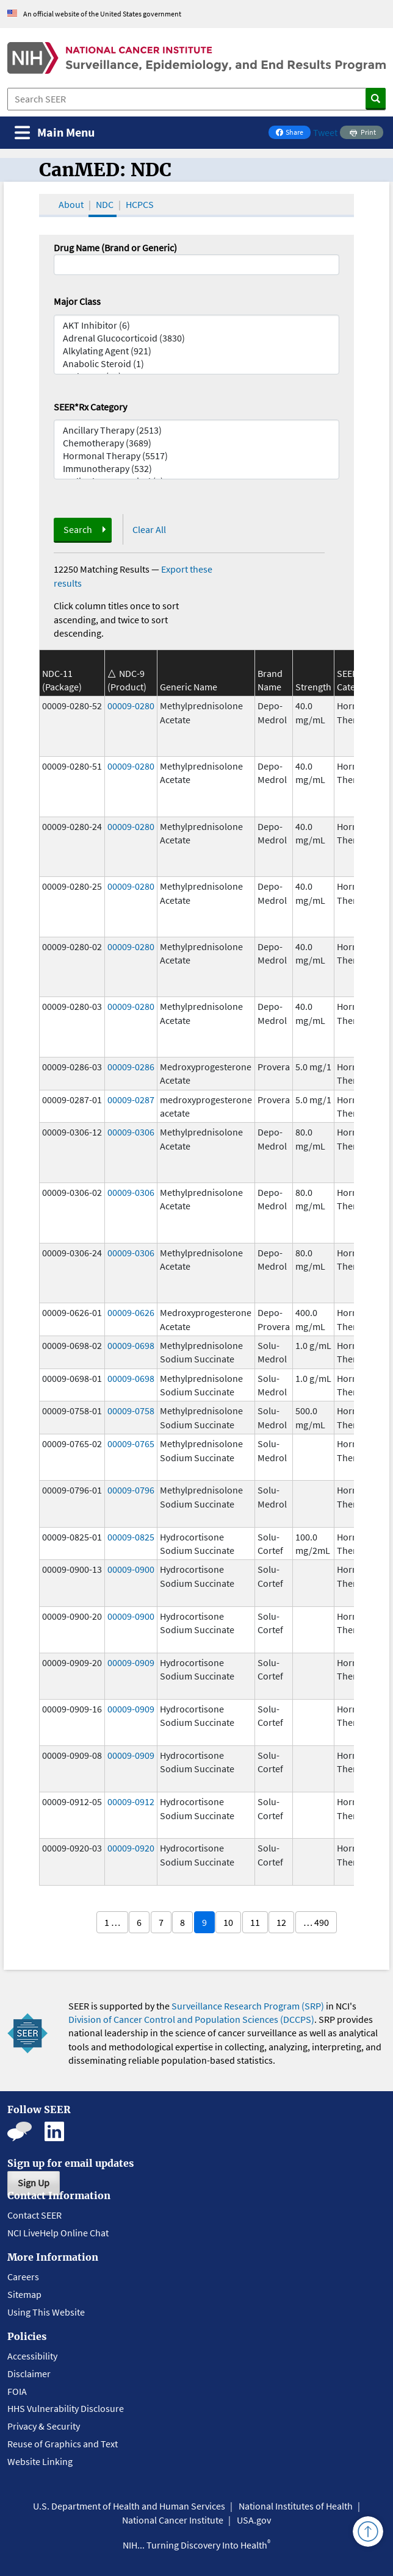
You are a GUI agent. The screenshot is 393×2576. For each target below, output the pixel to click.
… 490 (316, 1922)
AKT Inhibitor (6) (196, 325)
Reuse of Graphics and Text (62, 2444)
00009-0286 (130, 1067)
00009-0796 (130, 1490)
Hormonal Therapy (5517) (196, 455)
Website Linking (40, 2461)
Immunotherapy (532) (196, 468)
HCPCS (140, 204)
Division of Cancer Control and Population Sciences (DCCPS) (191, 2019)
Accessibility (32, 2356)
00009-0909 (130, 1662)
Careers (23, 2276)
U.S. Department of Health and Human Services (129, 2506)
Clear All (149, 529)
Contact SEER (34, 2215)
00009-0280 (130, 705)
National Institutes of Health (296, 2506)
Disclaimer (29, 2373)
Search (77, 529)
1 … (112, 1922)
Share (293, 133)
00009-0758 (130, 1410)
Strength (313, 687)
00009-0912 (130, 1801)
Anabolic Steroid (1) (196, 363)
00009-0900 (130, 1569)
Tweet (325, 132)
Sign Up (33, 2183)
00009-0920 (130, 1848)
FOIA (17, 2391)
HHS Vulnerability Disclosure (65, 2408)
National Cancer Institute (172, 2520)
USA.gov (254, 2520)
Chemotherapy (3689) (196, 443)
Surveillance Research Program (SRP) (247, 2006)
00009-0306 (130, 1132)
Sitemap (24, 2294)
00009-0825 (130, 1537)
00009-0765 (130, 1443)
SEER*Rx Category (90, 407)
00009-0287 (130, 1099)
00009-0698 (130, 1345)
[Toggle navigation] (54, 132)
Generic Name (188, 687)
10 (228, 1922)
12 (281, 1922)
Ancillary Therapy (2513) (196, 430)
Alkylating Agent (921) (196, 351)
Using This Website (46, 2312)
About (71, 204)
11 (255, 1922)
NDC (105, 204)
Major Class (77, 301)
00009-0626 (130, 1312)
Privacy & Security (43, 2426)
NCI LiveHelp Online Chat (58, 2233)
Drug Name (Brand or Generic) (115, 248)
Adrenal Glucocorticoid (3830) (196, 338)
